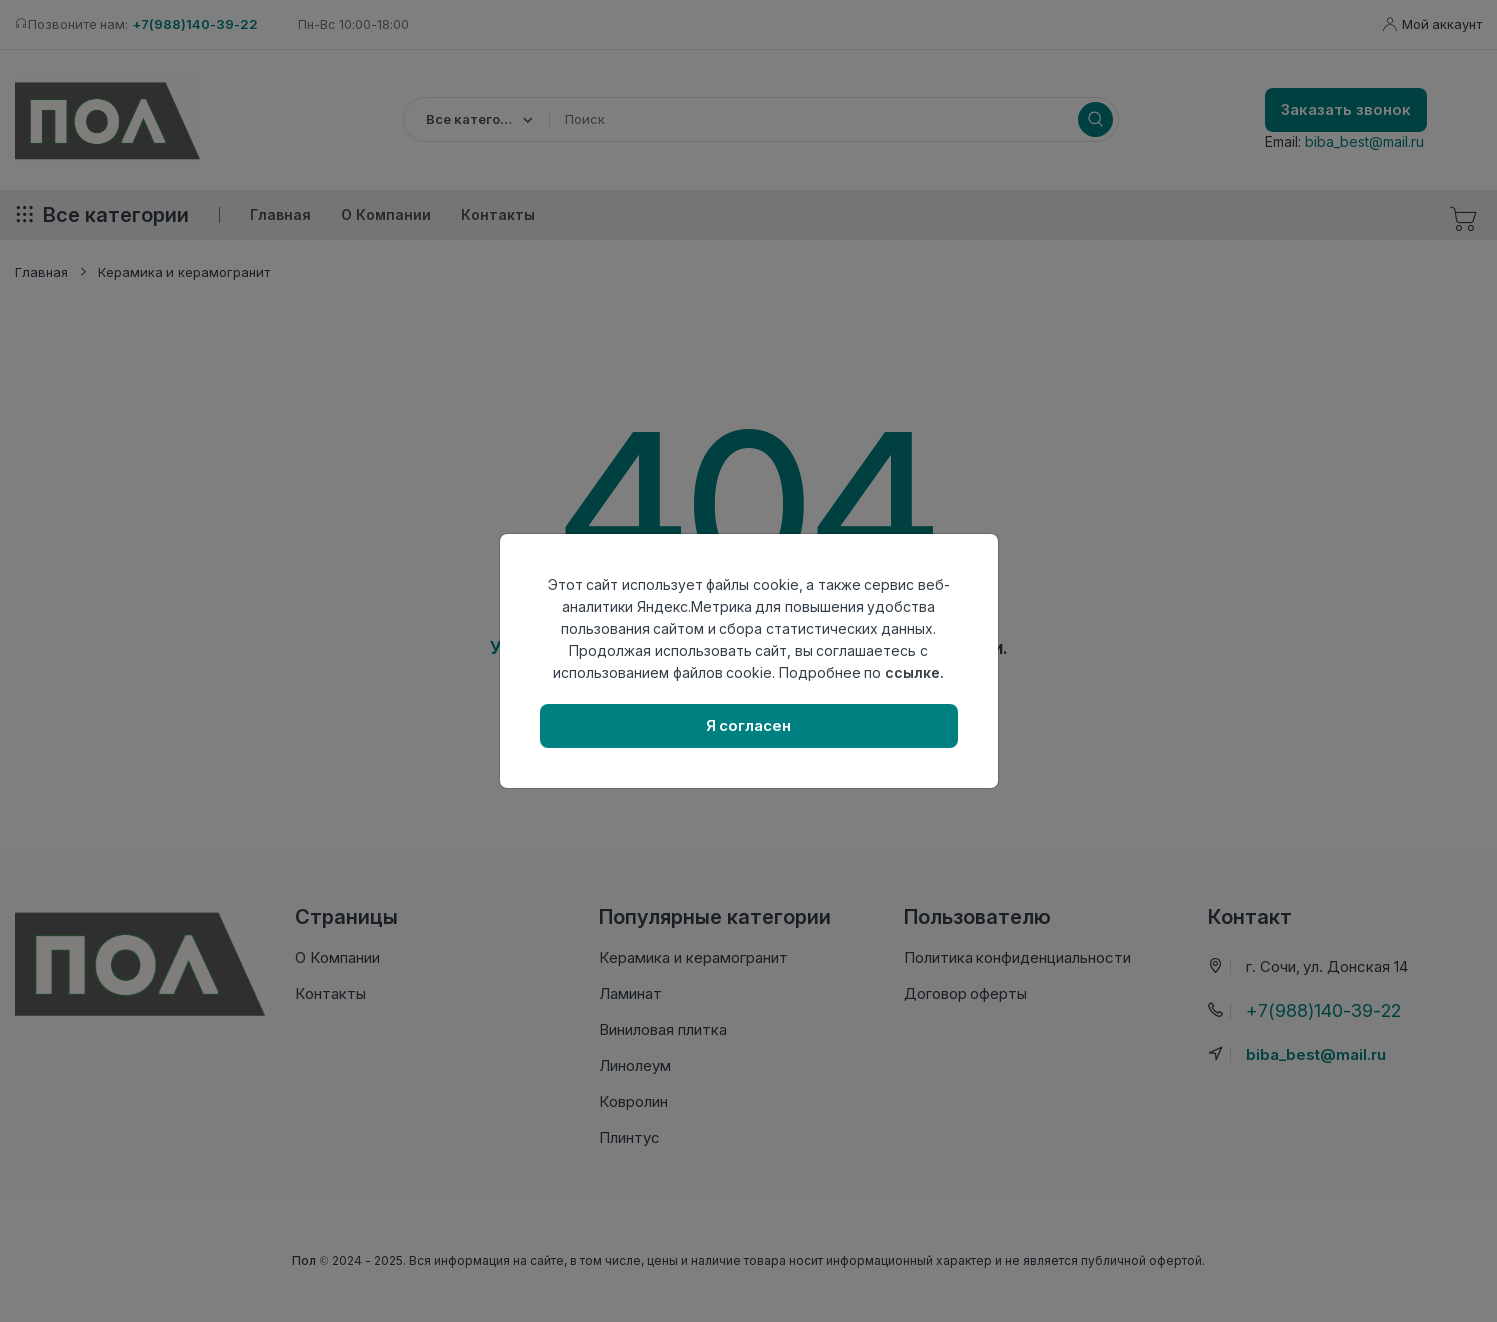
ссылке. (914, 672)
